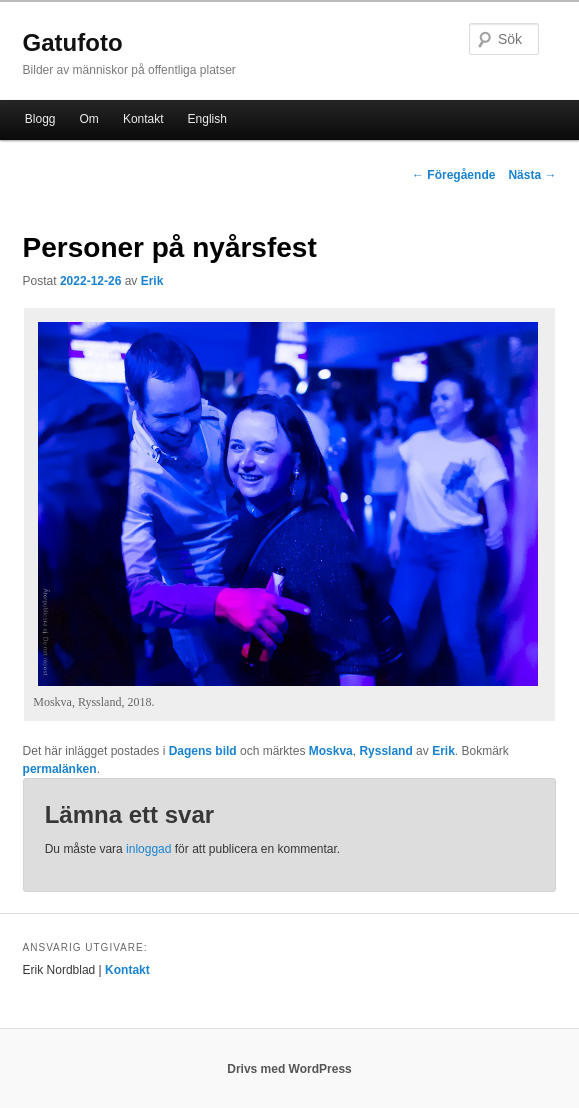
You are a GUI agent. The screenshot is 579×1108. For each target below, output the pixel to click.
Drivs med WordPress (289, 1069)
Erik (152, 281)
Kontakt (143, 119)
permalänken (60, 769)
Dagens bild (203, 751)
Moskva (331, 751)
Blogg (40, 119)
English (207, 119)
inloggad (148, 849)
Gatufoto (73, 42)
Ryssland (385, 751)
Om (89, 119)
